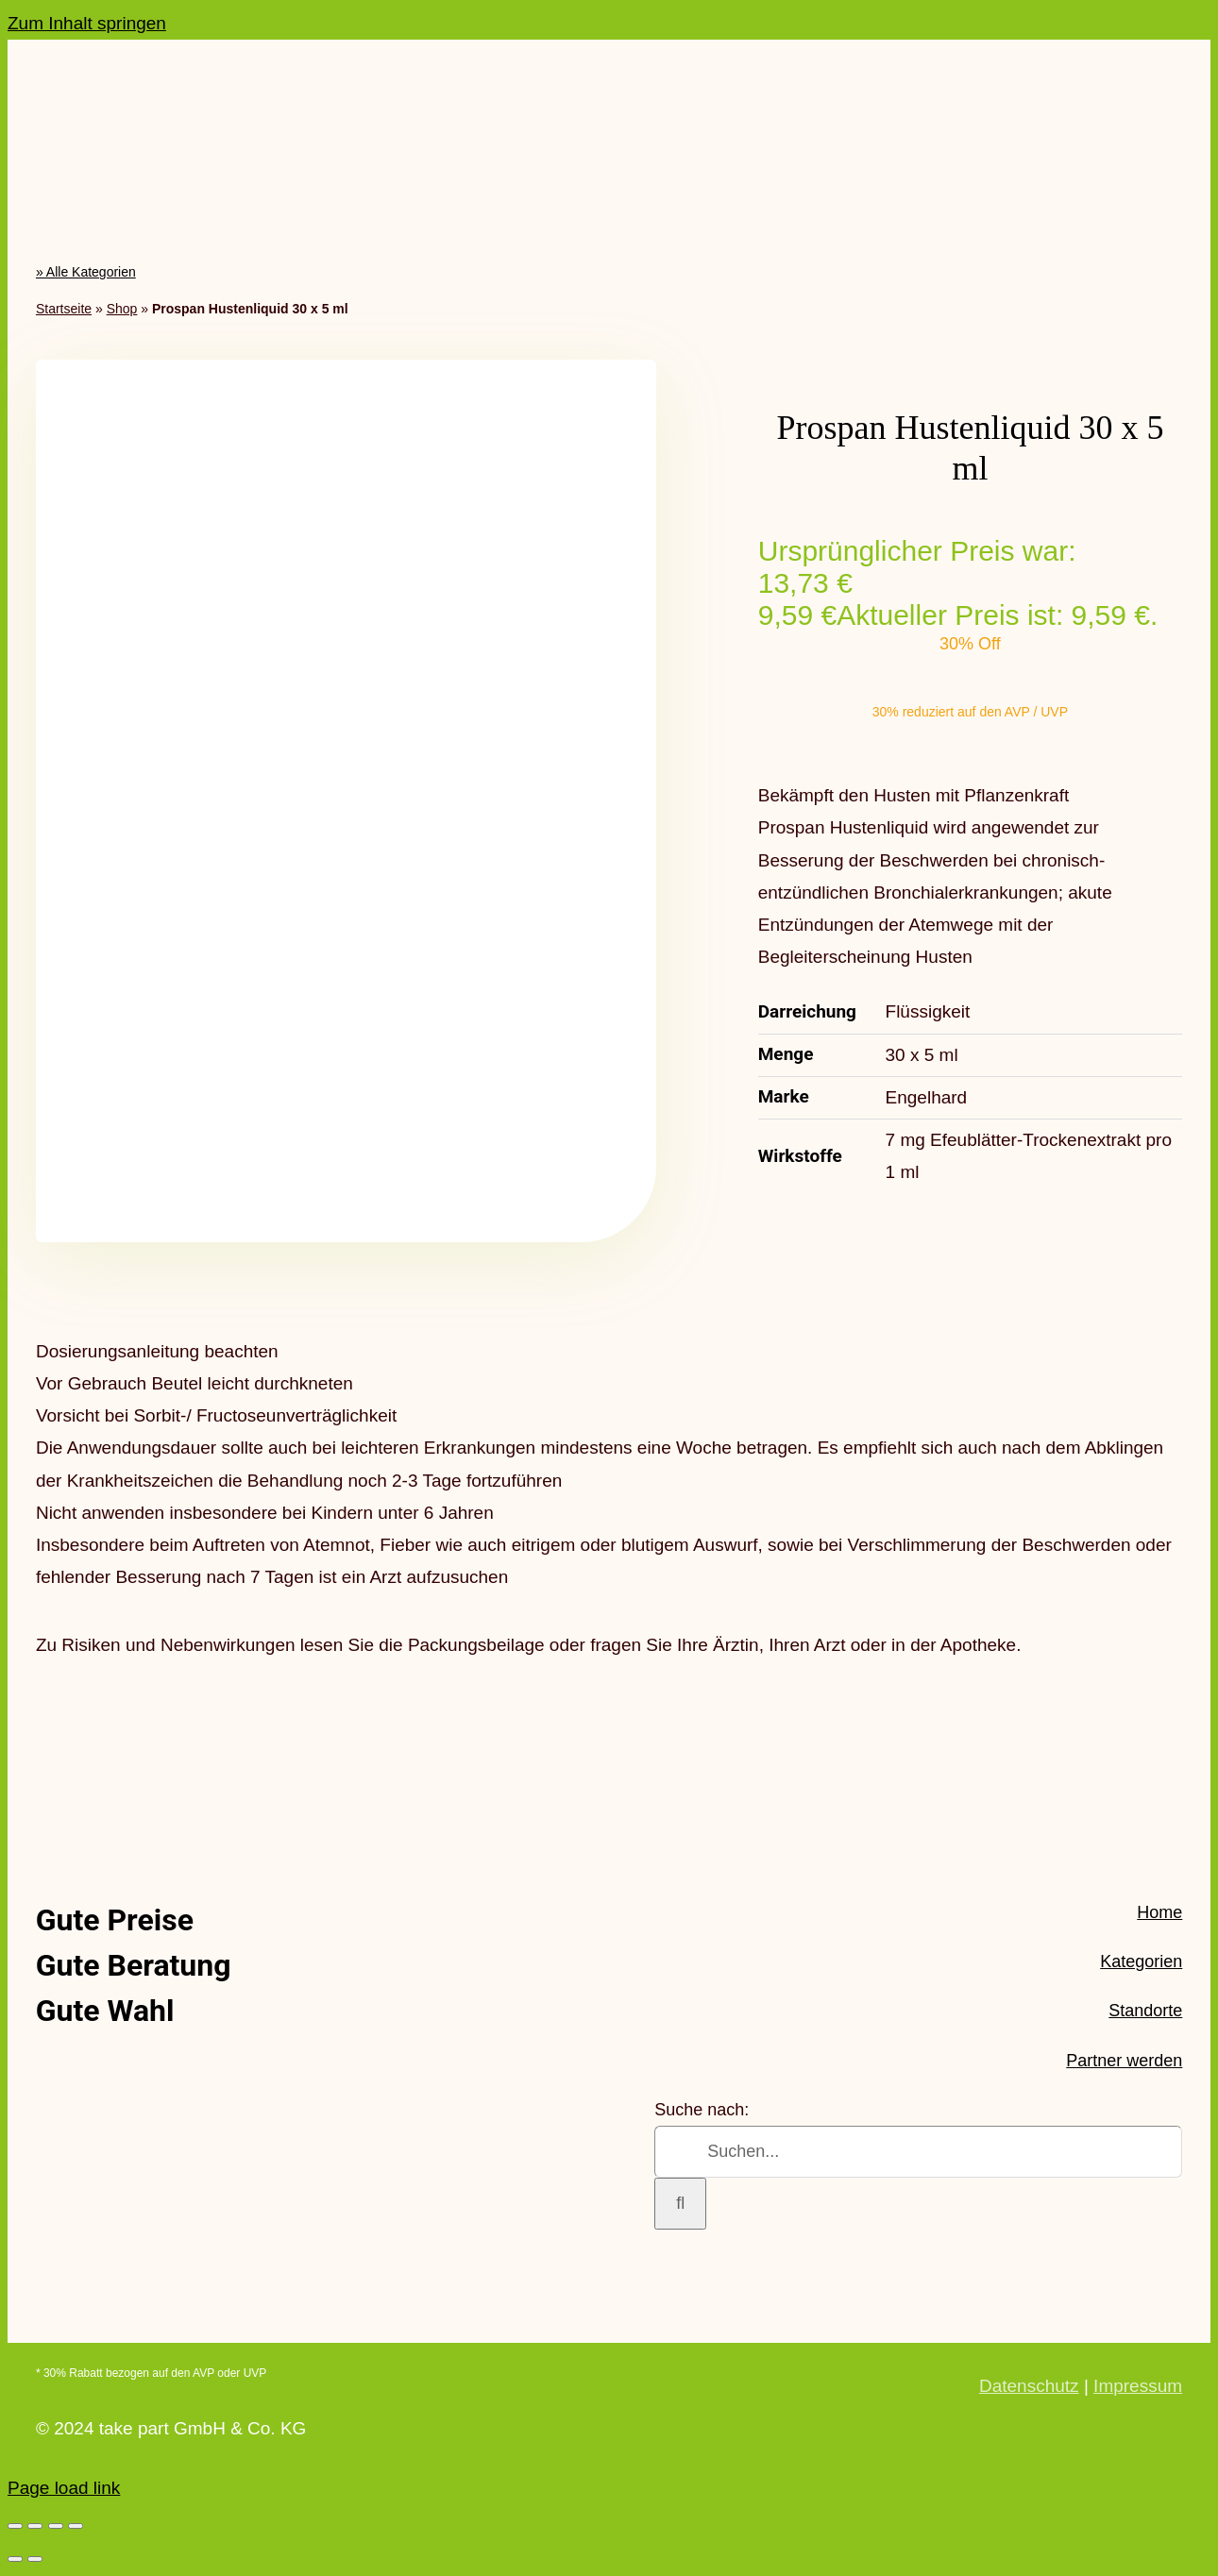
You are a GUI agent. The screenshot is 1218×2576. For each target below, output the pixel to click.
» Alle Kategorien (86, 271)
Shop (122, 308)
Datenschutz (1029, 2386)
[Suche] (680, 2204)
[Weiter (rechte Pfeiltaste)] (34, 2559)
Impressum (1137, 2386)
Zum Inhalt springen (87, 23)
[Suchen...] (918, 2152)
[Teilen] (55, 2526)
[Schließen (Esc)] (75, 2526)
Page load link (64, 2488)
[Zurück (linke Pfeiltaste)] (15, 2559)
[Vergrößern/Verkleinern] (15, 2526)
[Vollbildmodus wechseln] (34, 2526)
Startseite (64, 308)
